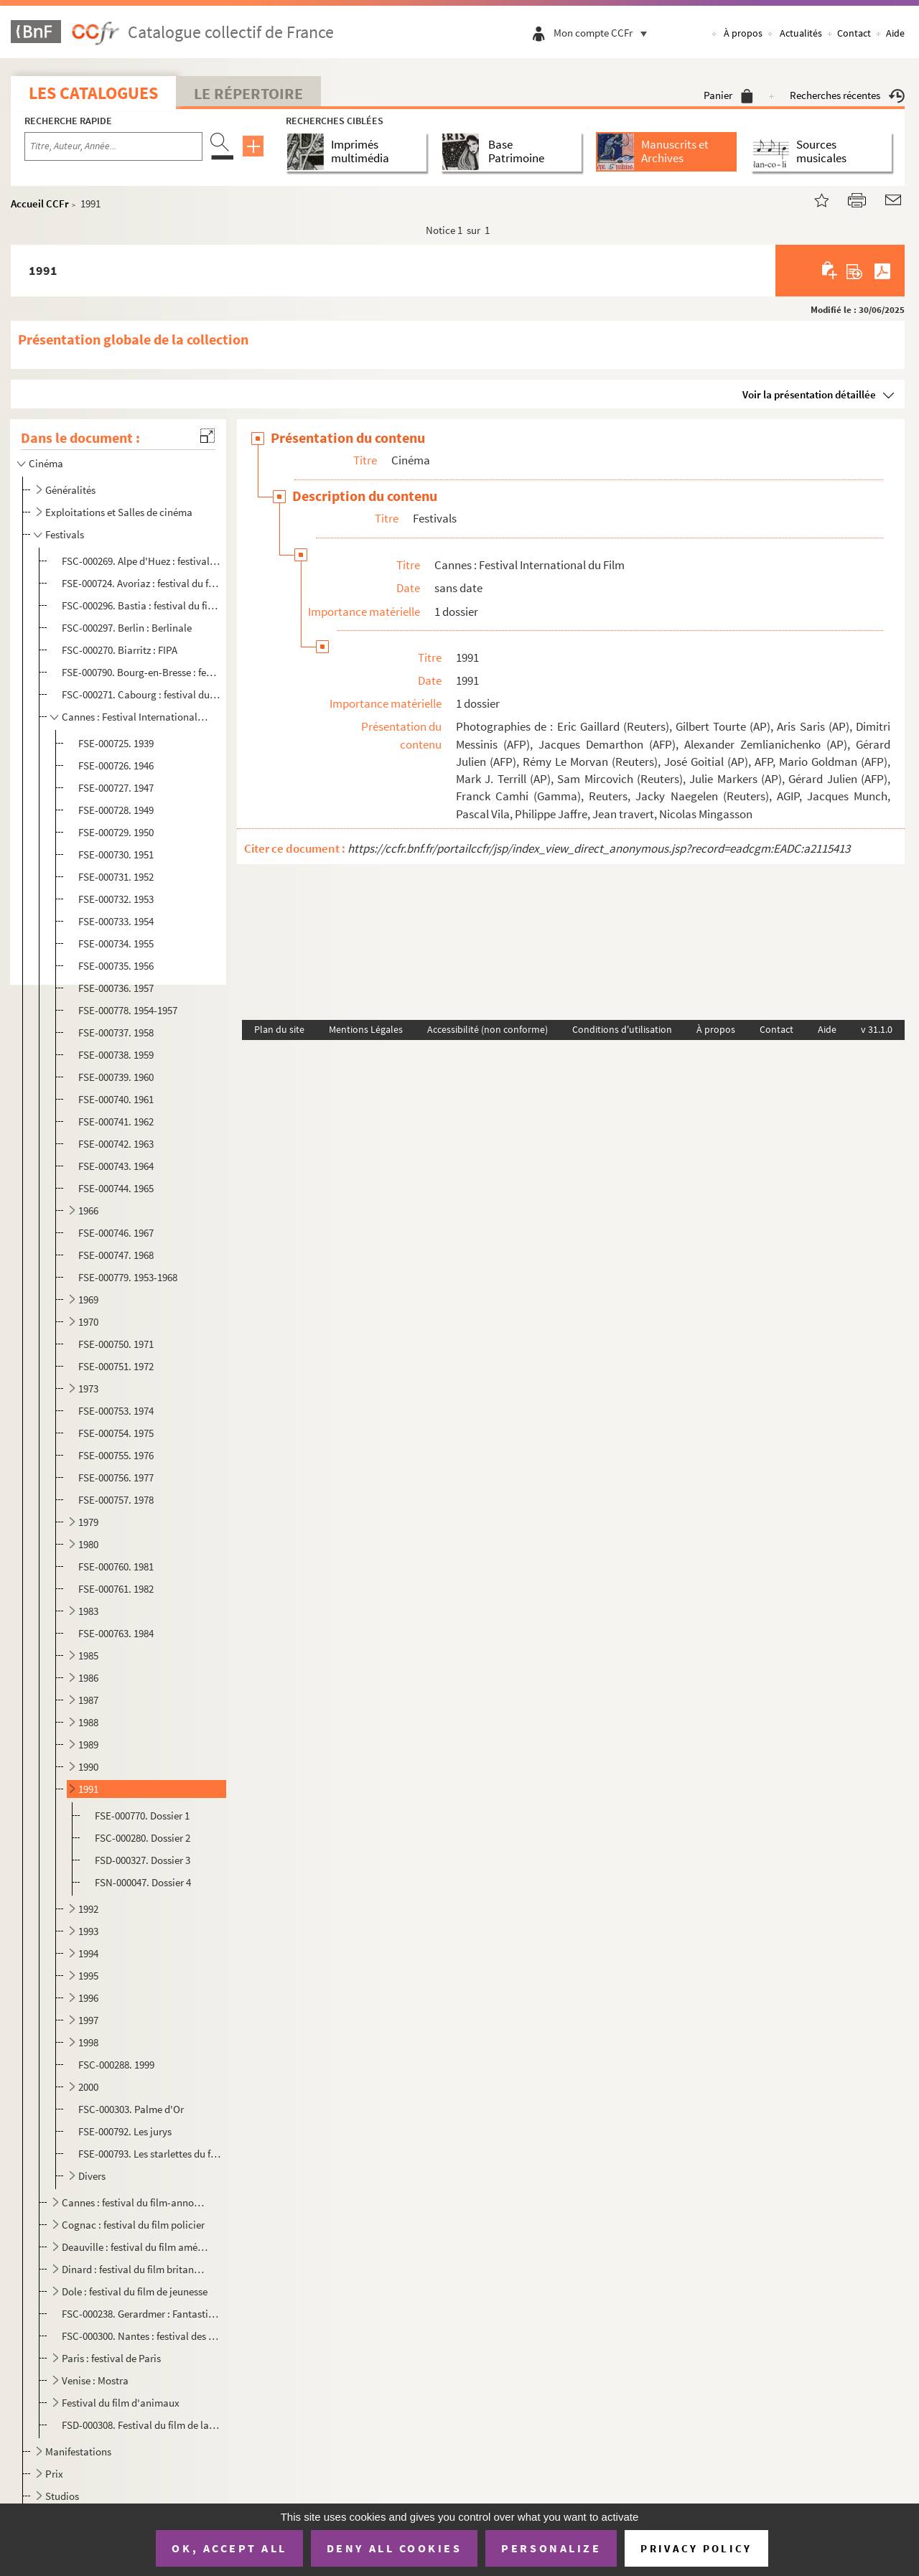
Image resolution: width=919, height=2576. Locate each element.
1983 (88, 1611)
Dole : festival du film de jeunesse (134, 2291)
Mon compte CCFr (604, 32)
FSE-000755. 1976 (116, 1455)
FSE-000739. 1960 (116, 1077)
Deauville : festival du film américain (135, 2247)
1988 (88, 1722)
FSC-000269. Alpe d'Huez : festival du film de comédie (141, 561)
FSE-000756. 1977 (116, 1477)
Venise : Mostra (95, 2380)
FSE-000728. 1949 (116, 810)
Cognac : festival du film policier (133, 2224)
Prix (54, 2474)
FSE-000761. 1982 (116, 1589)
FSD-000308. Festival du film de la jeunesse (141, 2425)
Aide (895, 33)
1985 (88, 1655)
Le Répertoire (248, 93)
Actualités (801, 33)
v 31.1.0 (876, 1029)
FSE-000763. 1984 (116, 1633)
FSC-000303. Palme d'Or (131, 2109)
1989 (88, 1744)
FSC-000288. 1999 (116, 2064)
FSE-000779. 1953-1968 (127, 1277)
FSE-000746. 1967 (116, 1233)
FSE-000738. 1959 (116, 1055)
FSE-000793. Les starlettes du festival (150, 2153)
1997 (88, 2020)
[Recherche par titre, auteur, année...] (113, 146)
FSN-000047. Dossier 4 (143, 1882)
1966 (88, 1210)
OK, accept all (229, 2548)
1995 (88, 1975)
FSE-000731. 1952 (116, 877)
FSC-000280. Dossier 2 (142, 1838)
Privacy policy (696, 2548)
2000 (88, 2087)
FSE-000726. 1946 (116, 765)
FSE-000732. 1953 (116, 899)
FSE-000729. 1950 (116, 832)
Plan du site (279, 1029)
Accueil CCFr (40, 203)
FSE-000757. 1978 (116, 1500)
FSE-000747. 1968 (116, 1255)
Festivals (64, 534)
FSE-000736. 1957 (116, 988)
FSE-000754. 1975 (116, 1433)
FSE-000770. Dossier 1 (142, 1815)
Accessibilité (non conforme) (487, 1029)
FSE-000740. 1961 (116, 1099)
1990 (88, 1767)
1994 (88, 1953)
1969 (88, 1299)
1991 (88, 1789)
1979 (88, 1522)
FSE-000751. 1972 (116, 1366)
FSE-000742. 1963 (116, 1144)
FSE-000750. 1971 (116, 1344)
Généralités (70, 490)
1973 (88, 1388)
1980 (88, 1544)
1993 (88, 1931)
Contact (854, 33)
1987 (88, 1700)
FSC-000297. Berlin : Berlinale (127, 627)
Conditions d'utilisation (622, 1029)
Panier (728, 95)
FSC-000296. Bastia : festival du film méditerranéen (141, 605)
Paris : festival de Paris (111, 2358)
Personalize (551, 2548)
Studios (62, 2496)
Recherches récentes (847, 95)
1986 (88, 1678)
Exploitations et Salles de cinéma (118, 512)
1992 (88, 1909)
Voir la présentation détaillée (809, 394)
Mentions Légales (366, 1029)
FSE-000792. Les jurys (125, 2131)
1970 (88, 1322)
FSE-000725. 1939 (116, 743)
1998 (88, 2042)
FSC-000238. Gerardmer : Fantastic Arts (141, 2313)
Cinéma (46, 463)
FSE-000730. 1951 (116, 854)
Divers (92, 2176)
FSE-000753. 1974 (116, 1411)
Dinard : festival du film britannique (135, 2269)
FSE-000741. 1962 (116, 1121)
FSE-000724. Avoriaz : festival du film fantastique (141, 583)
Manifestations (78, 2451)
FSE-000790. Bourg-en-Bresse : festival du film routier (141, 672)
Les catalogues (93, 93)
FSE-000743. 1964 (116, 1166)
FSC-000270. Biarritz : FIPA (119, 650)
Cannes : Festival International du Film (135, 716)
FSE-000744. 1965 (116, 1188)
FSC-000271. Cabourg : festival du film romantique (141, 694)
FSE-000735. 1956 (116, 966)
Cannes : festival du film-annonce (135, 2202)
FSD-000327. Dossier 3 (142, 1860)
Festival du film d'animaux (120, 2402)
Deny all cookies (394, 2548)
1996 (88, 1998)
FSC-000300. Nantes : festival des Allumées (141, 2336)
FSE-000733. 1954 (116, 921)
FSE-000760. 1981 (116, 1566)
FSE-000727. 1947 (116, 788)
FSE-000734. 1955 (116, 943)
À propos (743, 33)
